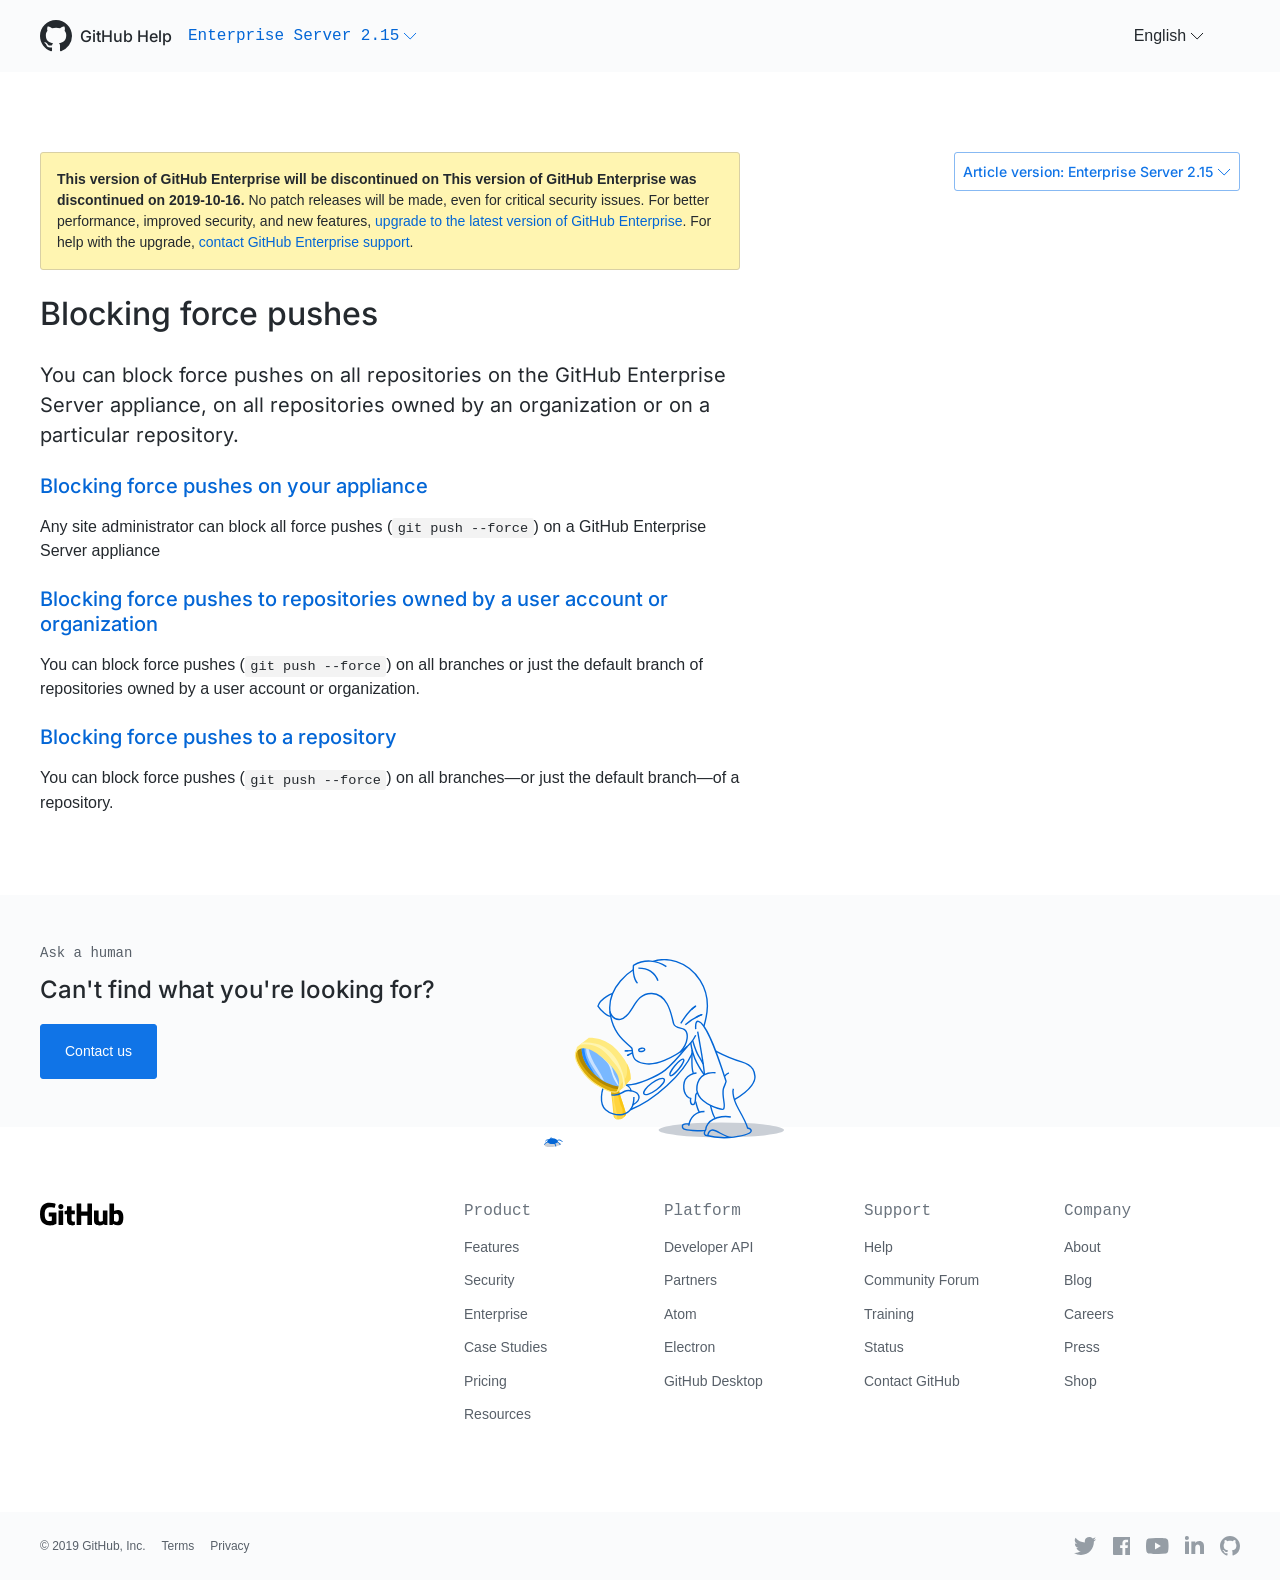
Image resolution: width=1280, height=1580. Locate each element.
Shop (1080, 1381)
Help (878, 1247)
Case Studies (505, 1347)
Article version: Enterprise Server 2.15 (1097, 171)
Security (489, 1280)
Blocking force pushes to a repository (218, 737)
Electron (689, 1347)
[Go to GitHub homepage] (82, 1221)
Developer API (709, 1247)
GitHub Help (126, 36)
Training (889, 1314)
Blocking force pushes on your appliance (234, 486)
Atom (680, 1314)
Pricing (485, 1381)
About (1082, 1247)
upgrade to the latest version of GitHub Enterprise (528, 221)
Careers (1089, 1314)
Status (884, 1347)
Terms (178, 1546)
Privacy (229, 1546)
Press (1082, 1347)
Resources (497, 1414)
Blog (1078, 1280)
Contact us (98, 1051)
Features (491, 1247)
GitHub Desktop (713, 1381)
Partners (690, 1280)
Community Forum (921, 1280)
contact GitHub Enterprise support (304, 242)
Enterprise (496, 1314)
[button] (302, 36)
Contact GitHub (912, 1381)
